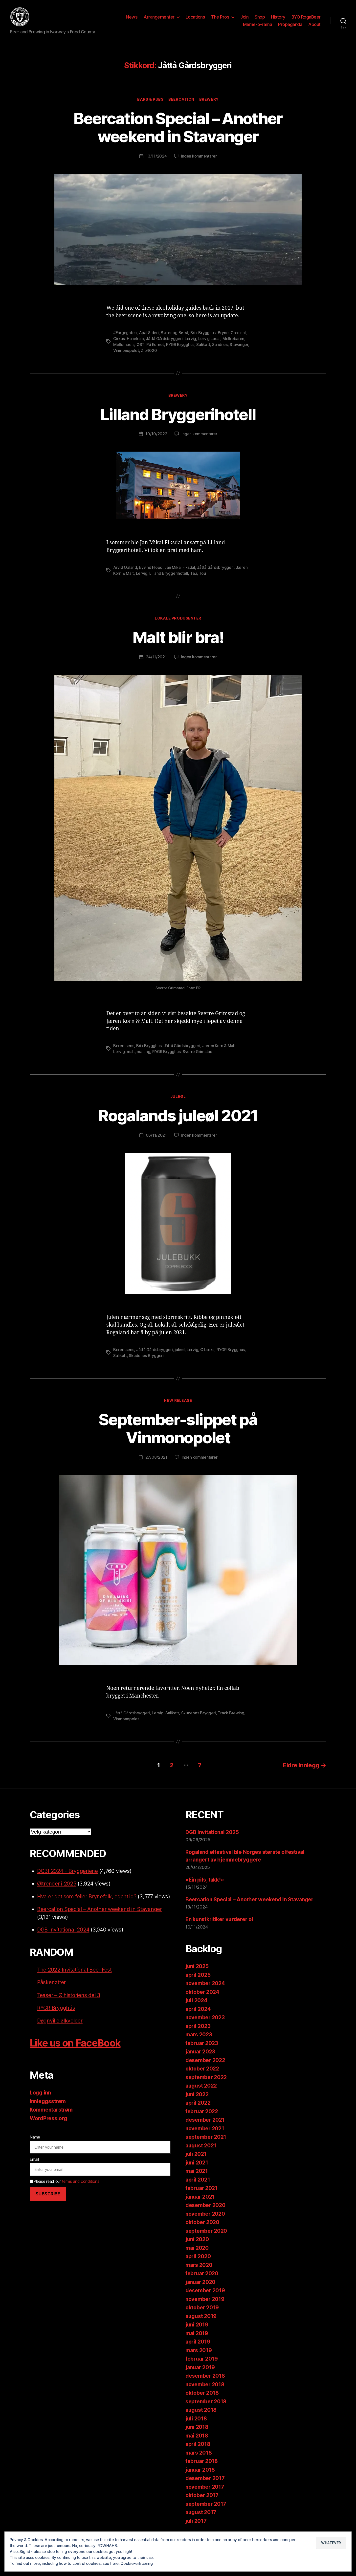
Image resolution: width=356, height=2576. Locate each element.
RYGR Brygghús (56, 2010)
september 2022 (206, 2080)
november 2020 (205, 2216)
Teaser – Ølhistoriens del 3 (68, 1998)
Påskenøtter (51, 1985)
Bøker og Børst (174, 335)
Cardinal (238, 335)
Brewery (209, 102)
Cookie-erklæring (136, 2563)
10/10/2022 (156, 436)
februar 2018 (201, 2464)
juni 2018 (196, 2429)
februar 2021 (201, 2190)
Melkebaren (233, 341)
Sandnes (220, 347)
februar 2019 (201, 2361)
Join (244, 18)
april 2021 (197, 2182)
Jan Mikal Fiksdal (179, 569)
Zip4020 (149, 352)
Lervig (190, 341)
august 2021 (200, 2148)
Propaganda (290, 25)
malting (143, 1054)
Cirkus (119, 341)
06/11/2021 (156, 1137)
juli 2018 (196, 2421)
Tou (202, 575)
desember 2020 (205, 2208)
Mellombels (123, 347)
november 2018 (204, 2387)
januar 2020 (200, 2284)
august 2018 (201, 2412)
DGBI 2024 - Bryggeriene (67, 1873)
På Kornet (155, 347)
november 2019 (204, 2302)
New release (178, 1403)
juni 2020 (197, 2242)
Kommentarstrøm (51, 2112)
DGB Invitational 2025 (212, 1835)
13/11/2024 (156, 158)
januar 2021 (200, 2199)
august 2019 (201, 2319)
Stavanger (239, 347)
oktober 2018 (202, 2395)
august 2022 (201, 2088)
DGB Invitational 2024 (63, 1932)
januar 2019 (200, 2370)
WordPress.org (48, 2121)
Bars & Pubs (150, 102)
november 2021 (204, 2131)
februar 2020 (201, 2276)
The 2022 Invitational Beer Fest (74, 1972)
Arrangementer (159, 18)
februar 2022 (201, 2114)
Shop (260, 18)
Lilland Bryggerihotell (178, 416)
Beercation (181, 102)
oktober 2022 (202, 2071)
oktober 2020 (202, 2225)
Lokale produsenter (178, 621)
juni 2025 (197, 1969)
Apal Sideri (149, 335)
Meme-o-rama (257, 25)
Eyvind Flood (150, 569)
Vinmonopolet (126, 352)
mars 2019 (198, 2353)
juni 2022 (197, 2097)
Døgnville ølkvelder (60, 2023)
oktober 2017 (202, 2498)
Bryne (223, 335)
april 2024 (198, 2011)
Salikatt (203, 347)
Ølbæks (207, 1352)
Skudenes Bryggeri (146, 1358)
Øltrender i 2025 (56, 1886)
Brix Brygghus (203, 335)
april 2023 (197, 2028)
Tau (193, 575)
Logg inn (40, 2095)
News (131, 18)
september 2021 (205, 2139)
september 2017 (205, 2506)
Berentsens (123, 1048)
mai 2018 (196, 2438)
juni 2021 (196, 2165)
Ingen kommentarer (199, 158)
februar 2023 (201, 2046)
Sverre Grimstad (197, 1054)
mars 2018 (198, 2455)
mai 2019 (196, 2336)
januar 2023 (200, 2054)
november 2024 (205, 1986)
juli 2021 (196, 2156)
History (278, 18)
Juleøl (178, 1099)
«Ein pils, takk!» (204, 1882)
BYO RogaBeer (306, 18)
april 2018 (197, 2446)
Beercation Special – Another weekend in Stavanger (178, 129)
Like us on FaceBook (75, 2045)
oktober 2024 (202, 1994)
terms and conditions (80, 2183)
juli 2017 (196, 2523)
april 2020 (198, 2259)
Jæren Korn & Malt (218, 1048)
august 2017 (200, 2515)
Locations (195, 18)
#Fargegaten (125, 335)
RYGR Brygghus (180, 347)
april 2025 (197, 1977)
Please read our (64, 2183)
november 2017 (204, 2489)
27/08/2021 (156, 1459)
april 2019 (197, 2344)
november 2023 (205, 2020)
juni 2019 (196, 2327)
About (314, 25)
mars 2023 (198, 2037)
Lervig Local (209, 341)
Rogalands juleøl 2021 (178, 1117)
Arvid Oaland (125, 569)
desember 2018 (205, 2378)
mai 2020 (197, 2250)
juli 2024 (196, 2003)
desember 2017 (205, 2481)
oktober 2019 (202, 2310)
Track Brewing (231, 1715)
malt (131, 1054)
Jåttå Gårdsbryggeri (164, 341)
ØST (140, 347)
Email (34, 2161)
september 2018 (205, 2404)
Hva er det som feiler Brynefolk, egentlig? (86, 1899)
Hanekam (135, 341)
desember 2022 (205, 2063)
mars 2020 (198, 2267)
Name (35, 2139)
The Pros (220, 18)
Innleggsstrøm (48, 2104)
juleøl (179, 1352)
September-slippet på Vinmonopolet (178, 1430)
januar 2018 (200, 2472)
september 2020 (206, 2233)
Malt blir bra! (178, 639)
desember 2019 (205, 2293)
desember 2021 (205, 2122)
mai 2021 (196, 2173)
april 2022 (197, 2105)
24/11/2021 (156, 659)
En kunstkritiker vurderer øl (219, 1922)
